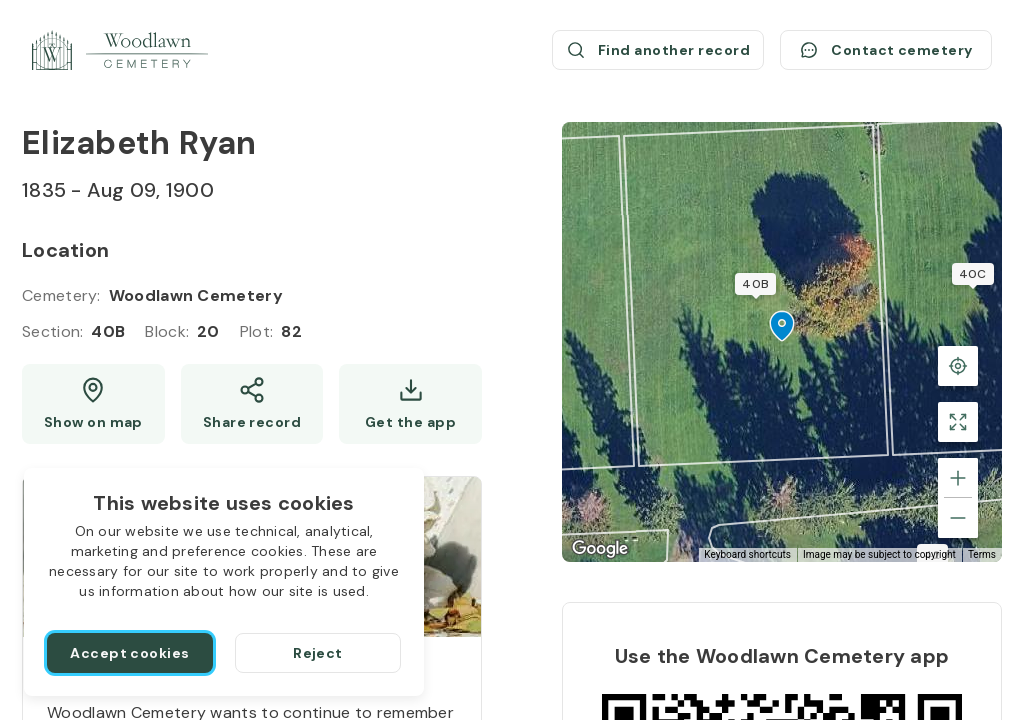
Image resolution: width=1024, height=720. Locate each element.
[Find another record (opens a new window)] (658, 50)
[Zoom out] (958, 518)
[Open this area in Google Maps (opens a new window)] (600, 549)
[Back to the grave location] (958, 366)
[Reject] (318, 653)
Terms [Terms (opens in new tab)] (982, 554)
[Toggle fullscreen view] (958, 422)
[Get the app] (410, 404)
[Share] (252, 404)
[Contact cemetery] (886, 50)
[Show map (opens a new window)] (93, 404)
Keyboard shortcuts (747, 554)
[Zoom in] (958, 478)
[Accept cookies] (130, 653)
